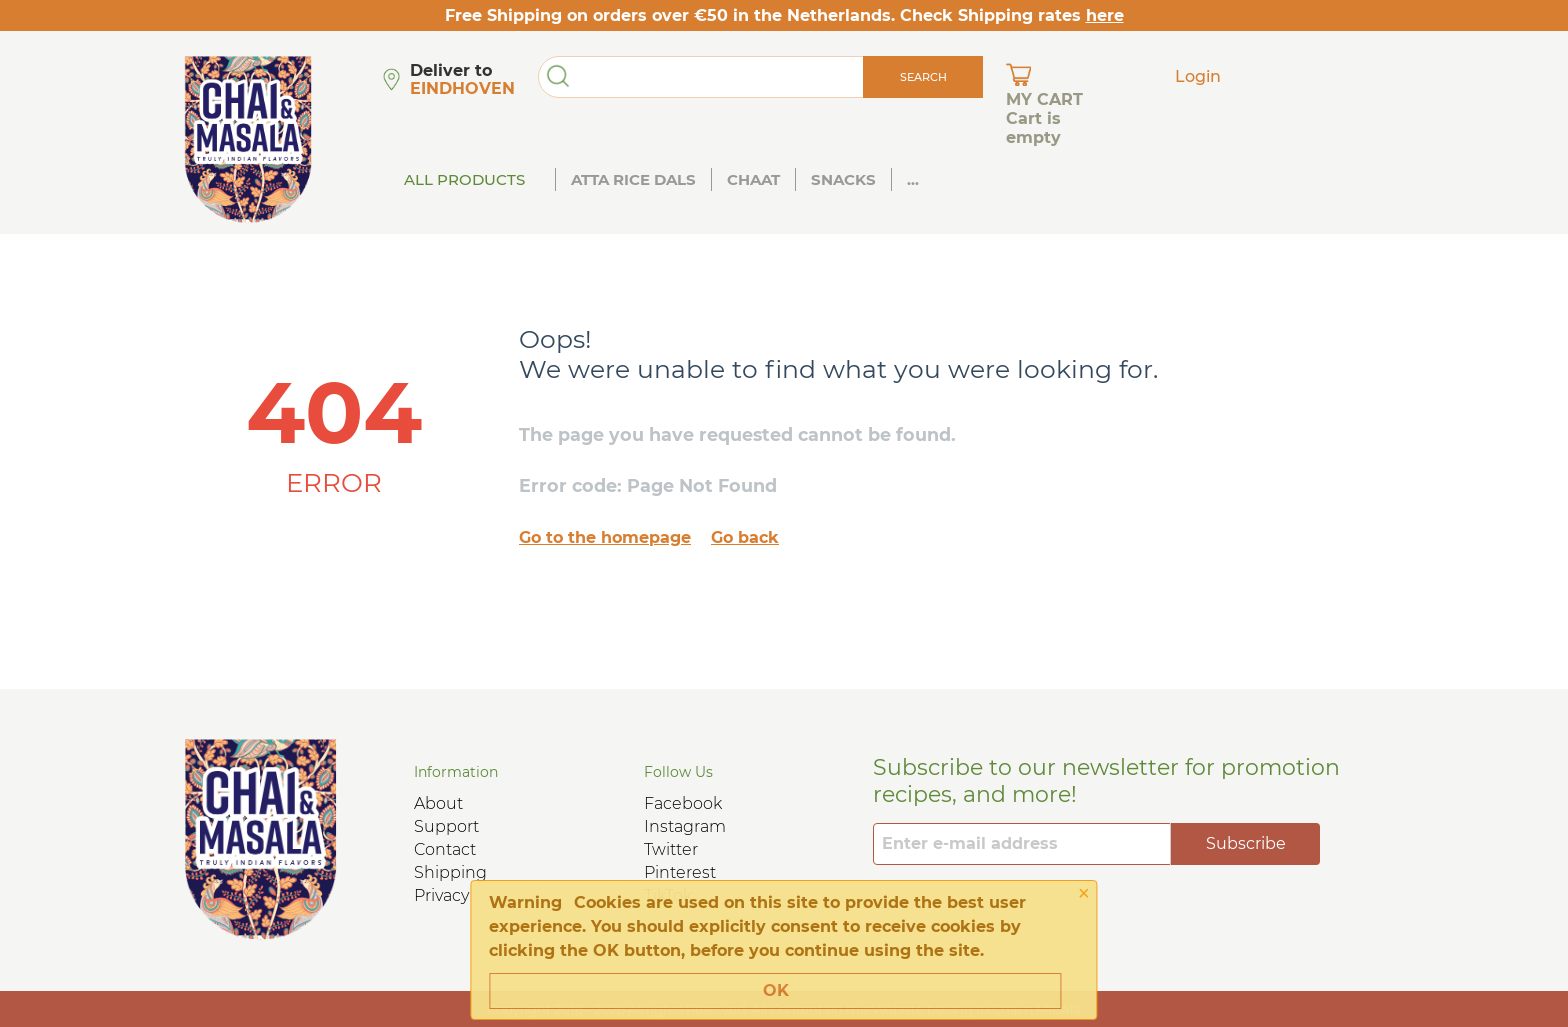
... (913, 179)
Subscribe (1246, 843)
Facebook (683, 803)
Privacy (441, 895)
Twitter (671, 849)
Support (446, 826)
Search (923, 77)
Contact (445, 849)
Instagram (685, 826)
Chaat (753, 179)
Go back (745, 537)
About (438, 803)
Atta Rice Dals (633, 179)
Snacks (843, 179)
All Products (464, 179)
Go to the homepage (605, 537)
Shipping (450, 872)
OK (776, 990)
